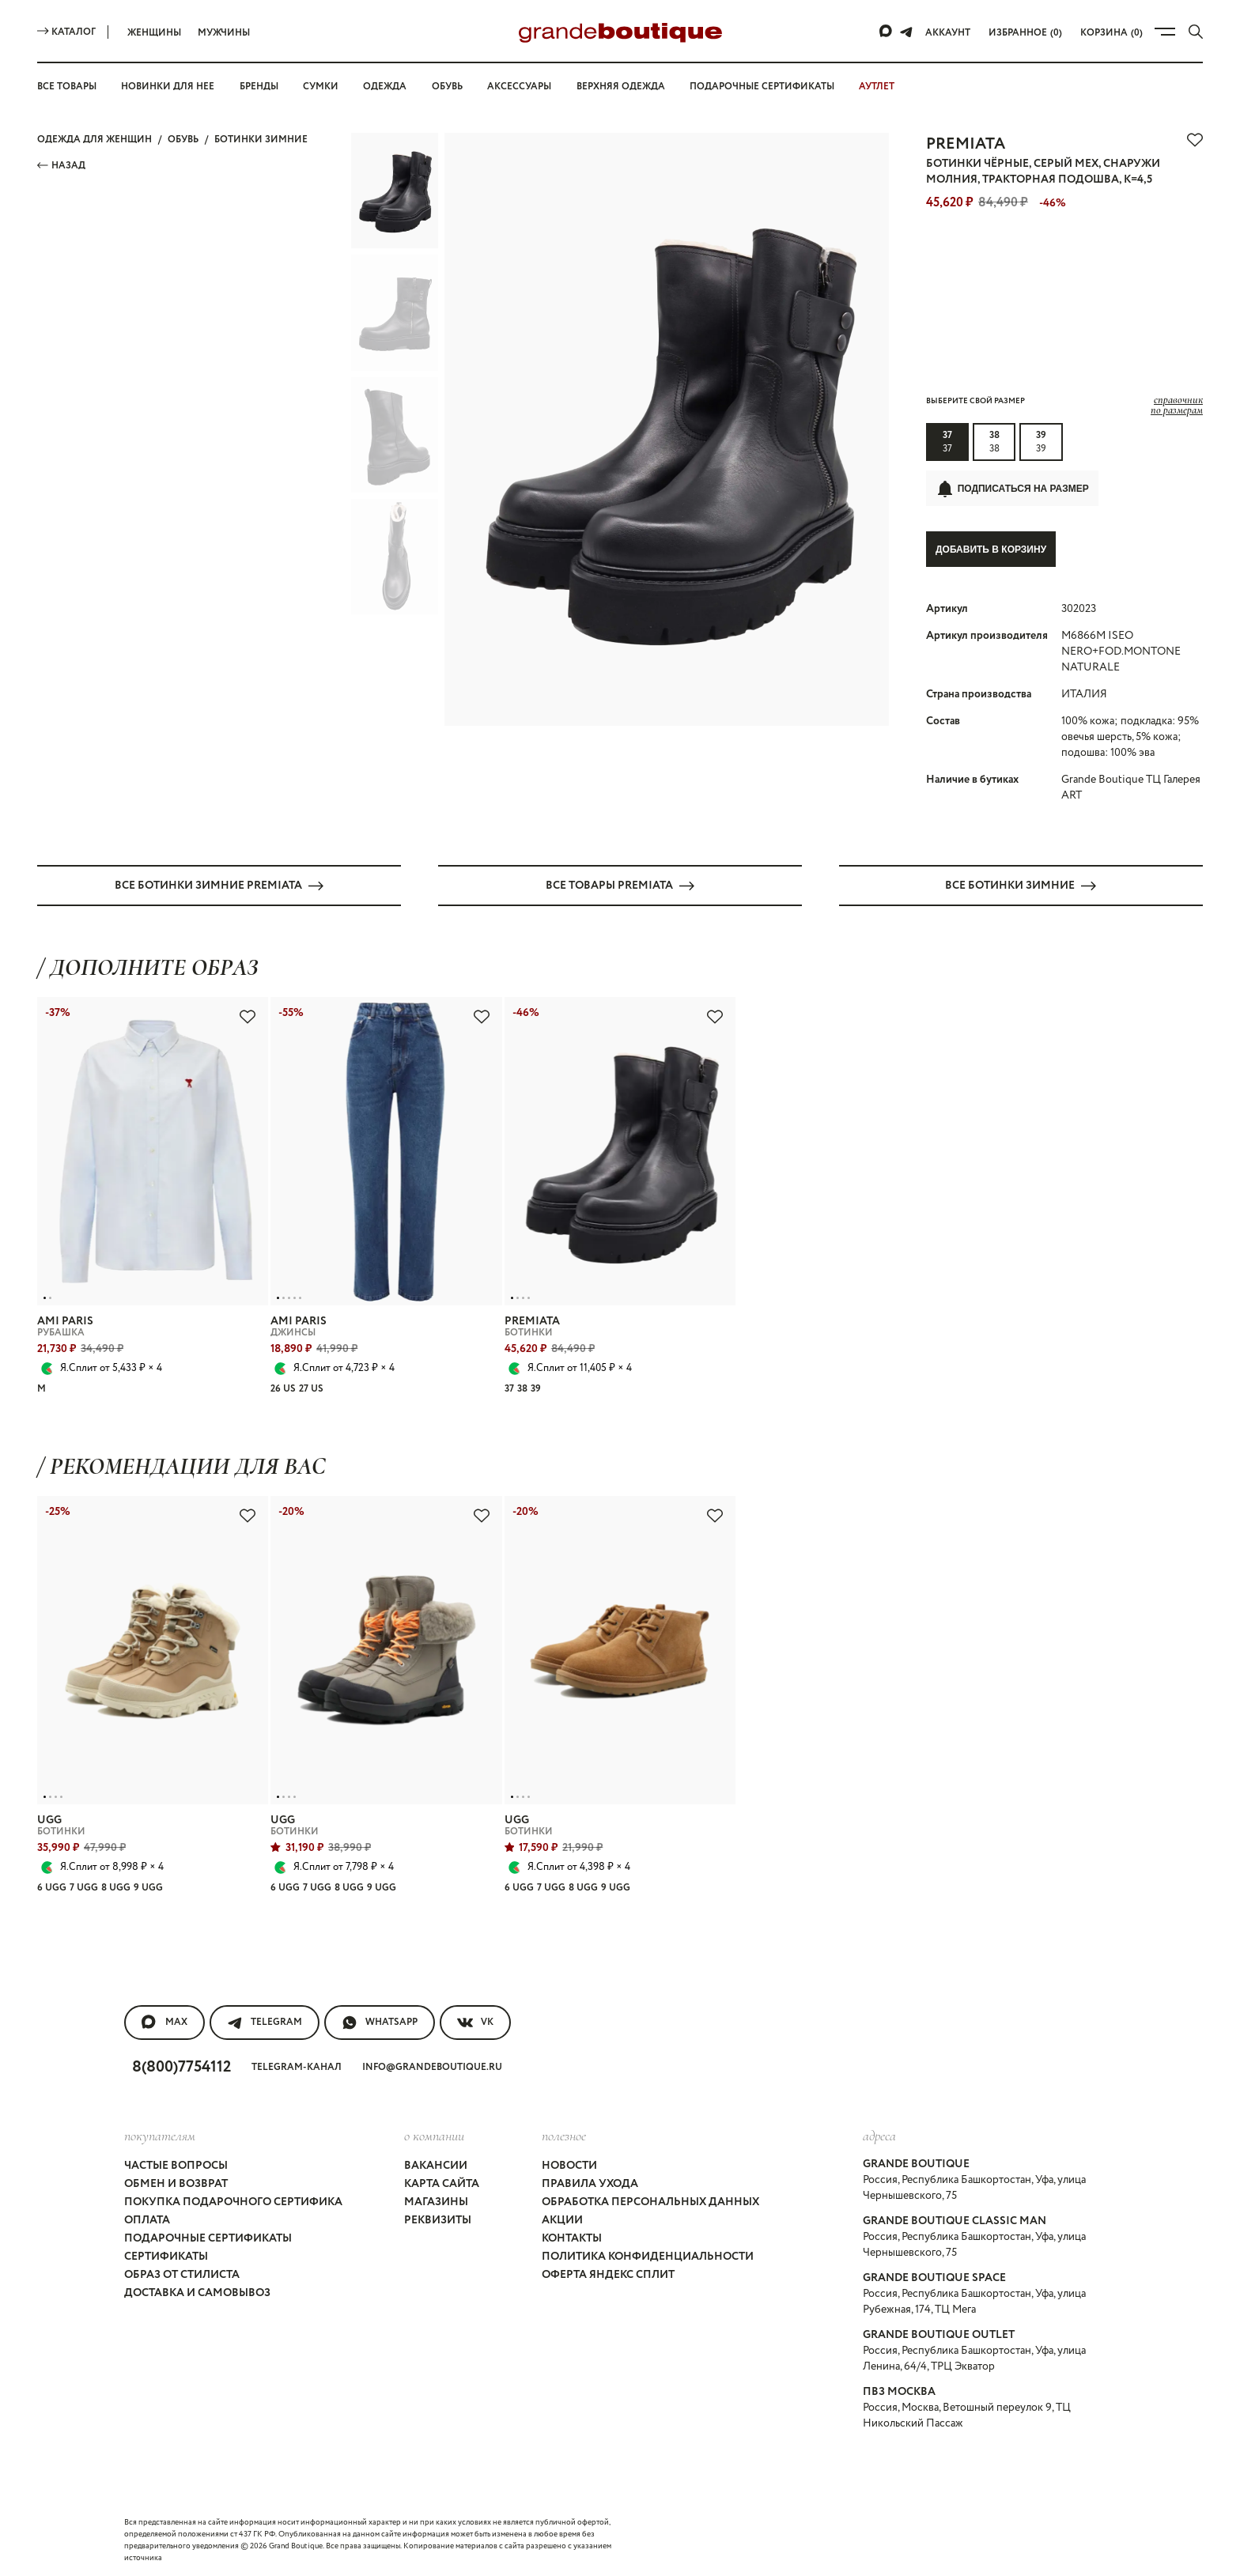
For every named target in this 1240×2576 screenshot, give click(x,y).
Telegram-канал (296, 2066)
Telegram (264, 2022)
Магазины (436, 2201)
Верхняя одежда (621, 86)
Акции (562, 2219)
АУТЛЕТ (876, 86)
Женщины (154, 33)
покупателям (159, 2134)
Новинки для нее (167, 86)
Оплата (147, 2219)
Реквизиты (437, 2219)
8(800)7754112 (181, 2066)
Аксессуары (519, 86)
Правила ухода (590, 2183)
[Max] (886, 32)
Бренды (259, 86)
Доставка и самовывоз (197, 2292)
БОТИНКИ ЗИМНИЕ (261, 139)
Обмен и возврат (176, 2183)
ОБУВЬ (183, 139)
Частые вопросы (176, 2165)
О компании (434, 2134)
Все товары (66, 86)
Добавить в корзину (991, 549)
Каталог (66, 32)
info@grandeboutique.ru (432, 2066)
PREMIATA (965, 144)
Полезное (564, 2134)
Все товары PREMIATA (620, 885)
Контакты (572, 2238)
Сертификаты (166, 2256)
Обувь (447, 86)
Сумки (320, 86)
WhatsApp (380, 2022)
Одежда (384, 86)
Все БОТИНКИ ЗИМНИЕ (1020, 885)
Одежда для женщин (94, 139)
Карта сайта (441, 2183)
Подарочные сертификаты (762, 86)
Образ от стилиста (182, 2274)
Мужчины (224, 33)
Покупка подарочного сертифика (233, 2201)
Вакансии (435, 2165)
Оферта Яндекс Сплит (608, 2274)
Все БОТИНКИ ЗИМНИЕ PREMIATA (219, 885)
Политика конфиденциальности (648, 2256)
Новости (569, 2165)
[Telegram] (906, 32)
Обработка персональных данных (650, 2201)
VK (475, 2022)
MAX (164, 2022)
